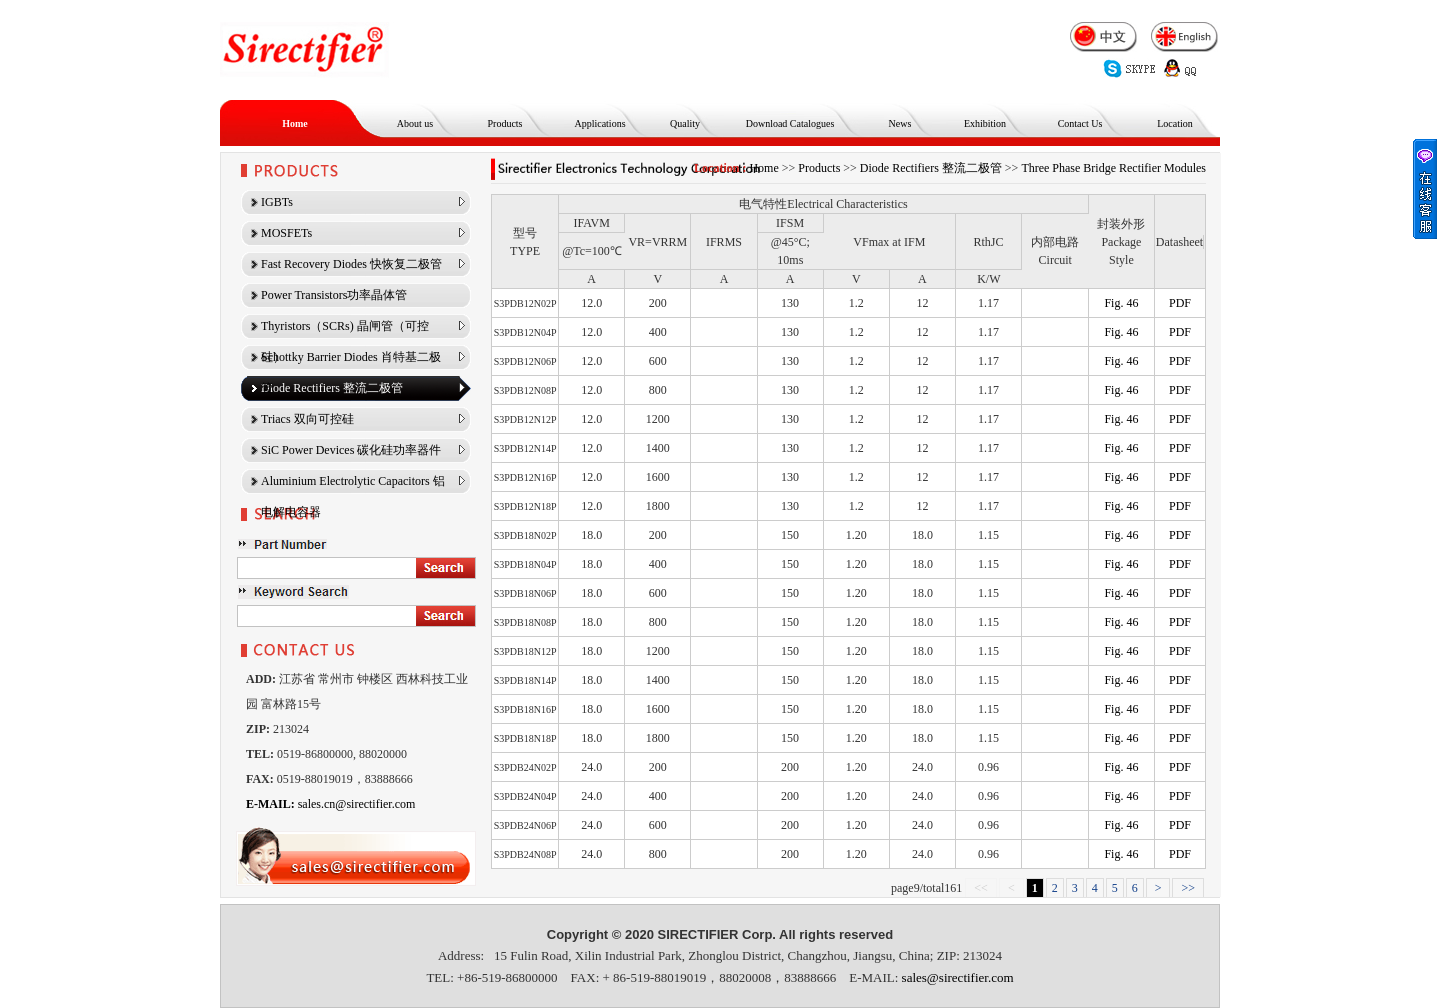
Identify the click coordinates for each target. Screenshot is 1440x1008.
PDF (1180, 303)
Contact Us (1080, 123)
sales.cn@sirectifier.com (330, 804)
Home (295, 123)
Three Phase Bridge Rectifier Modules (1113, 168)
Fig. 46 (1121, 303)
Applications (599, 123)
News (900, 123)
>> (1188, 888)
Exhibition (985, 123)
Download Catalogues (790, 123)
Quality (685, 123)
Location (1175, 123)
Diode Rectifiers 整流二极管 (931, 168)
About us (415, 123)
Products (505, 123)
